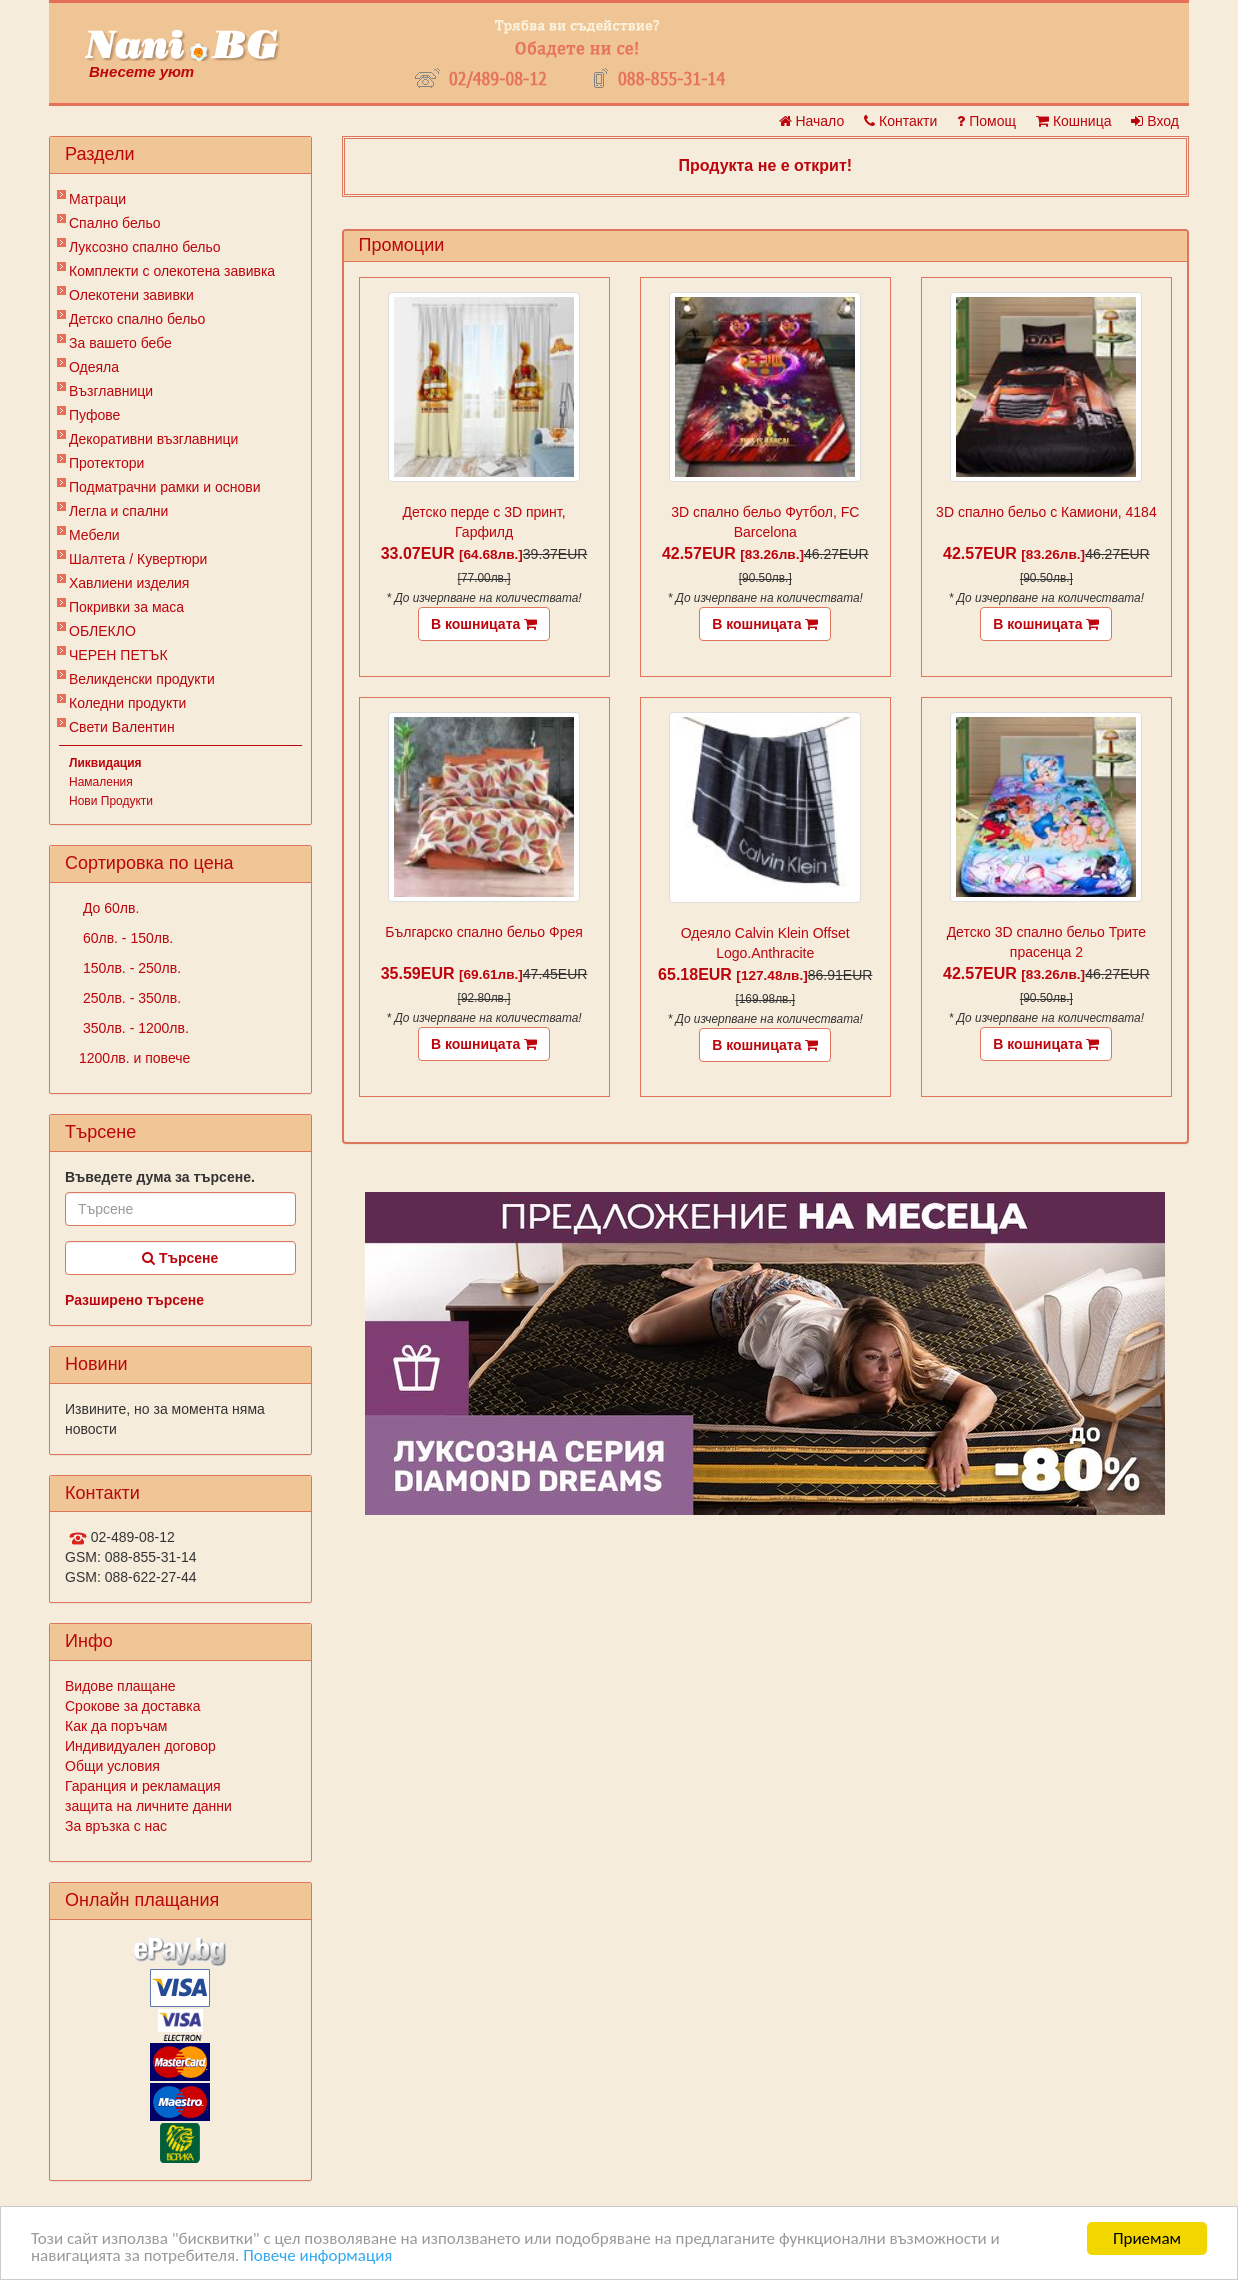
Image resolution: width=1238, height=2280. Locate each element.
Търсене (180, 1258)
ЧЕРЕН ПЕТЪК (118, 655)
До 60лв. (109, 908)
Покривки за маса (126, 607)
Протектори (106, 463)
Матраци (97, 199)
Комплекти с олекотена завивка (172, 271)
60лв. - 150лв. (126, 938)
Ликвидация (105, 763)
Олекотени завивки (131, 295)
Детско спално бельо (137, 319)
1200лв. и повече (134, 1058)
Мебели (94, 535)
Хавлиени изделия (129, 583)
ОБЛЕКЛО (102, 631)
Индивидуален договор (140, 1746)
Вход (1155, 121)
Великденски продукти (142, 679)
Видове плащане (120, 1686)
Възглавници (111, 391)
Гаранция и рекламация (143, 1786)
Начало (812, 121)
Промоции (402, 245)
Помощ (986, 121)
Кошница (1073, 121)
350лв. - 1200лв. (134, 1028)
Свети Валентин (122, 727)
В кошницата (484, 624)
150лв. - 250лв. (130, 968)
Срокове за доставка (132, 1706)
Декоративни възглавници (153, 439)
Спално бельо (115, 223)
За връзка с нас (116, 1826)
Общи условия (112, 1766)
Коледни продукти (127, 703)
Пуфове (94, 415)
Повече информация (317, 2255)
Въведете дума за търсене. (160, 1177)
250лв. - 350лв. (130, 998)
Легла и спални (118, 511)
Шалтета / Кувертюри (138, 559)
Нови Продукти (111, 801)
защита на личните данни (148, 1806)
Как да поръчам (116, 1726)
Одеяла (94, 367)
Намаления (101, 782)
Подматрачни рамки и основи (165, 487)
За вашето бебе (120, 343)
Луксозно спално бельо (145, 247)
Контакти (900, 121)
